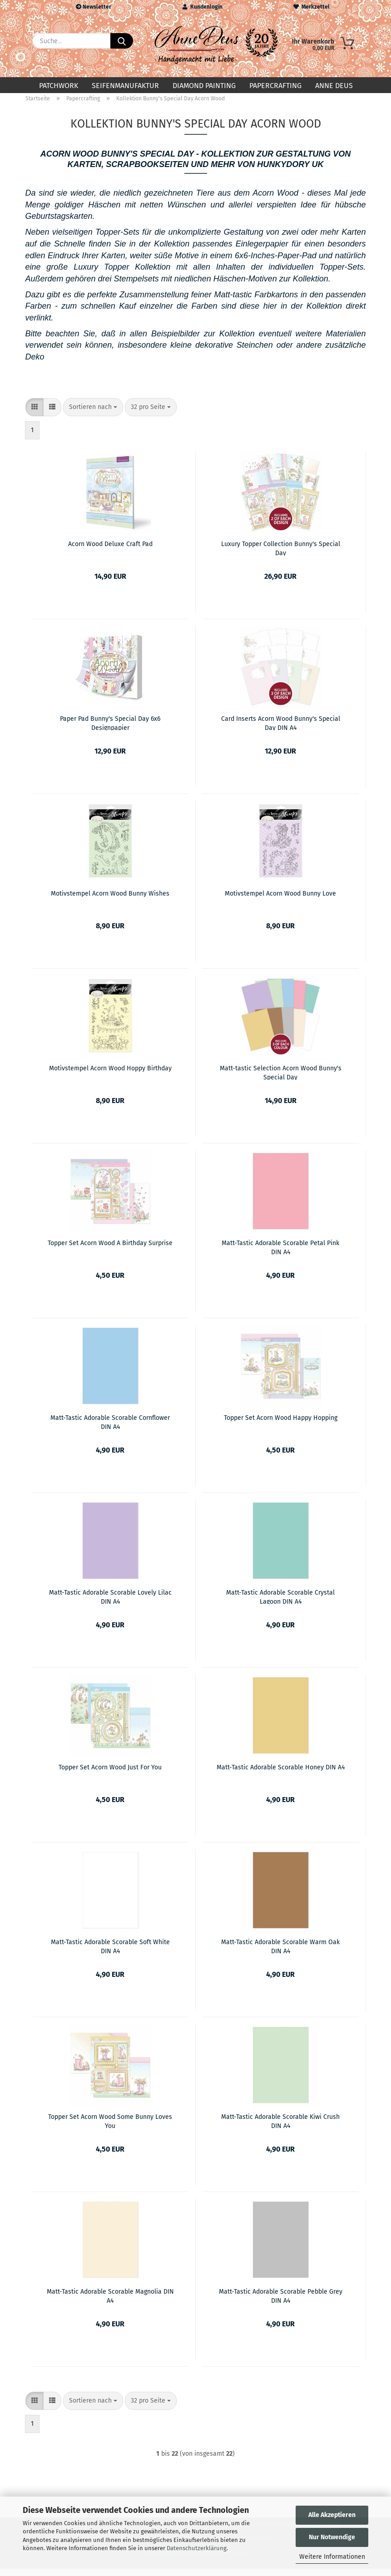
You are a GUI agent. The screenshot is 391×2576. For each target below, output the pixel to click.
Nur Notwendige (332, 2537)
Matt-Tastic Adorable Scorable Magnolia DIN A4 (110, 2302)
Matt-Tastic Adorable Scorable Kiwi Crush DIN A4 (280, 2128)
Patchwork (58, 85)
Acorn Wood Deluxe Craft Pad (110, 551)
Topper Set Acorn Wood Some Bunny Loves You (110, 2128)
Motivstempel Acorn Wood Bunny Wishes (110, 901)
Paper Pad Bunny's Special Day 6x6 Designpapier (110, 730)
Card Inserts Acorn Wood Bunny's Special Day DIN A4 (280, 730)
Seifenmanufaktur (125, 85)
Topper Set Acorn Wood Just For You (110, 1774)
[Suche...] (121, 41)
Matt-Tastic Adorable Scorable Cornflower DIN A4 (110, 1429)
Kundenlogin (203, 7)
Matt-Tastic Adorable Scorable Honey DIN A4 (281, 1774)
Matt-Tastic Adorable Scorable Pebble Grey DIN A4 (280, 2302)
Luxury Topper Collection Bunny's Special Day (280, 555)
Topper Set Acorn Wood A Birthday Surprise (110, 1250)
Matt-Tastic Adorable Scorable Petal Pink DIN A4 (280, 1254)
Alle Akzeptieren (332, 2515)
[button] (34, 414)
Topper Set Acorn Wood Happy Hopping (280, 1425)
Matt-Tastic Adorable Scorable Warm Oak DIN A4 (280, 1953)
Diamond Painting (204, 85)
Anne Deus (334, 85)
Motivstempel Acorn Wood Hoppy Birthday (110, 1075)
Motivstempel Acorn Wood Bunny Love (280, 901)
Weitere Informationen (332, 2557)
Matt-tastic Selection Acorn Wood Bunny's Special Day (281, 1079)
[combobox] (93, 414)
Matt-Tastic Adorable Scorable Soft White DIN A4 (110, 1953)
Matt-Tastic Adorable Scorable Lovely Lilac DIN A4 (110, 1603)
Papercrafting (275, 85)
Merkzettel (311, 7)
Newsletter (93, 7)
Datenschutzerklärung (197, 2548)
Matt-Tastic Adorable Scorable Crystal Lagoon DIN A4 (280, 1603)
